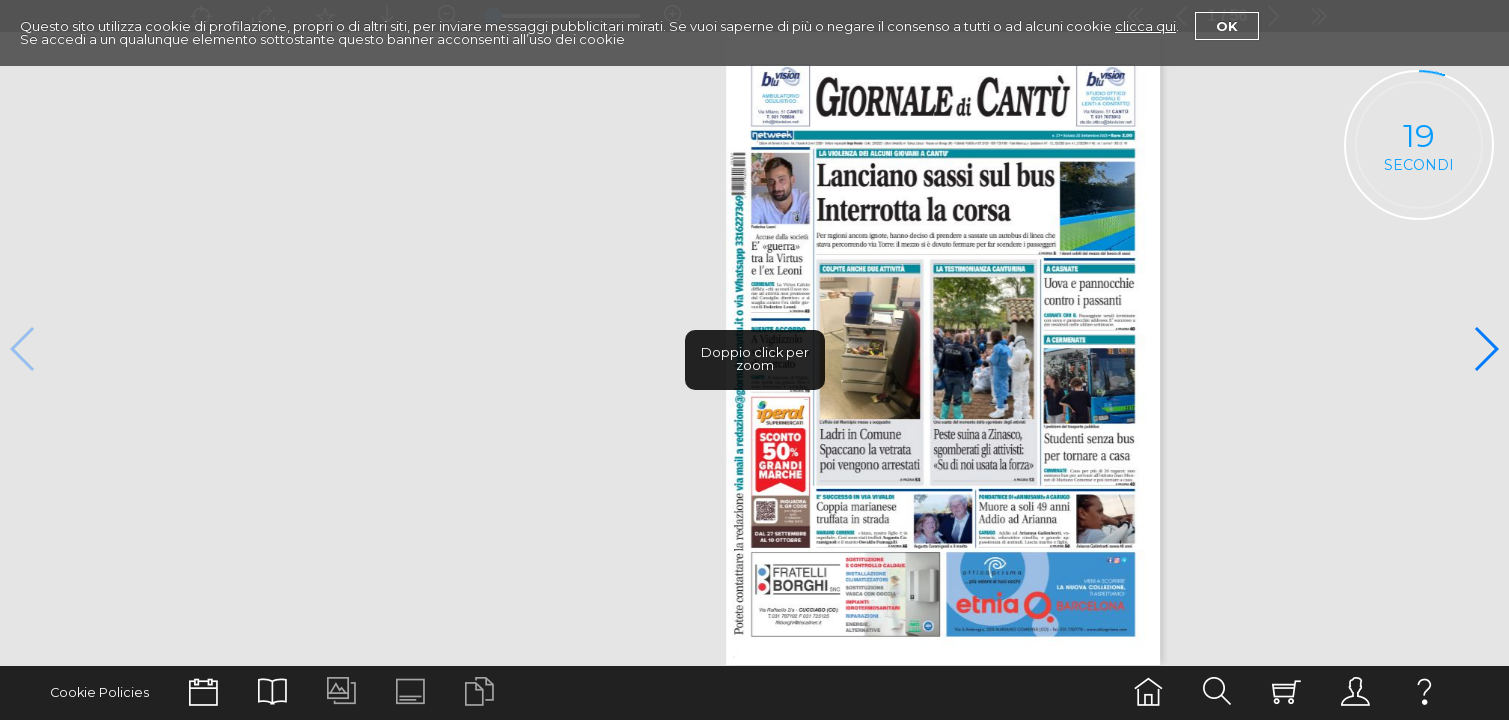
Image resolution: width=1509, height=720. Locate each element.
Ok (1227, 26)
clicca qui (1145, 26)
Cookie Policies (99, 692)
